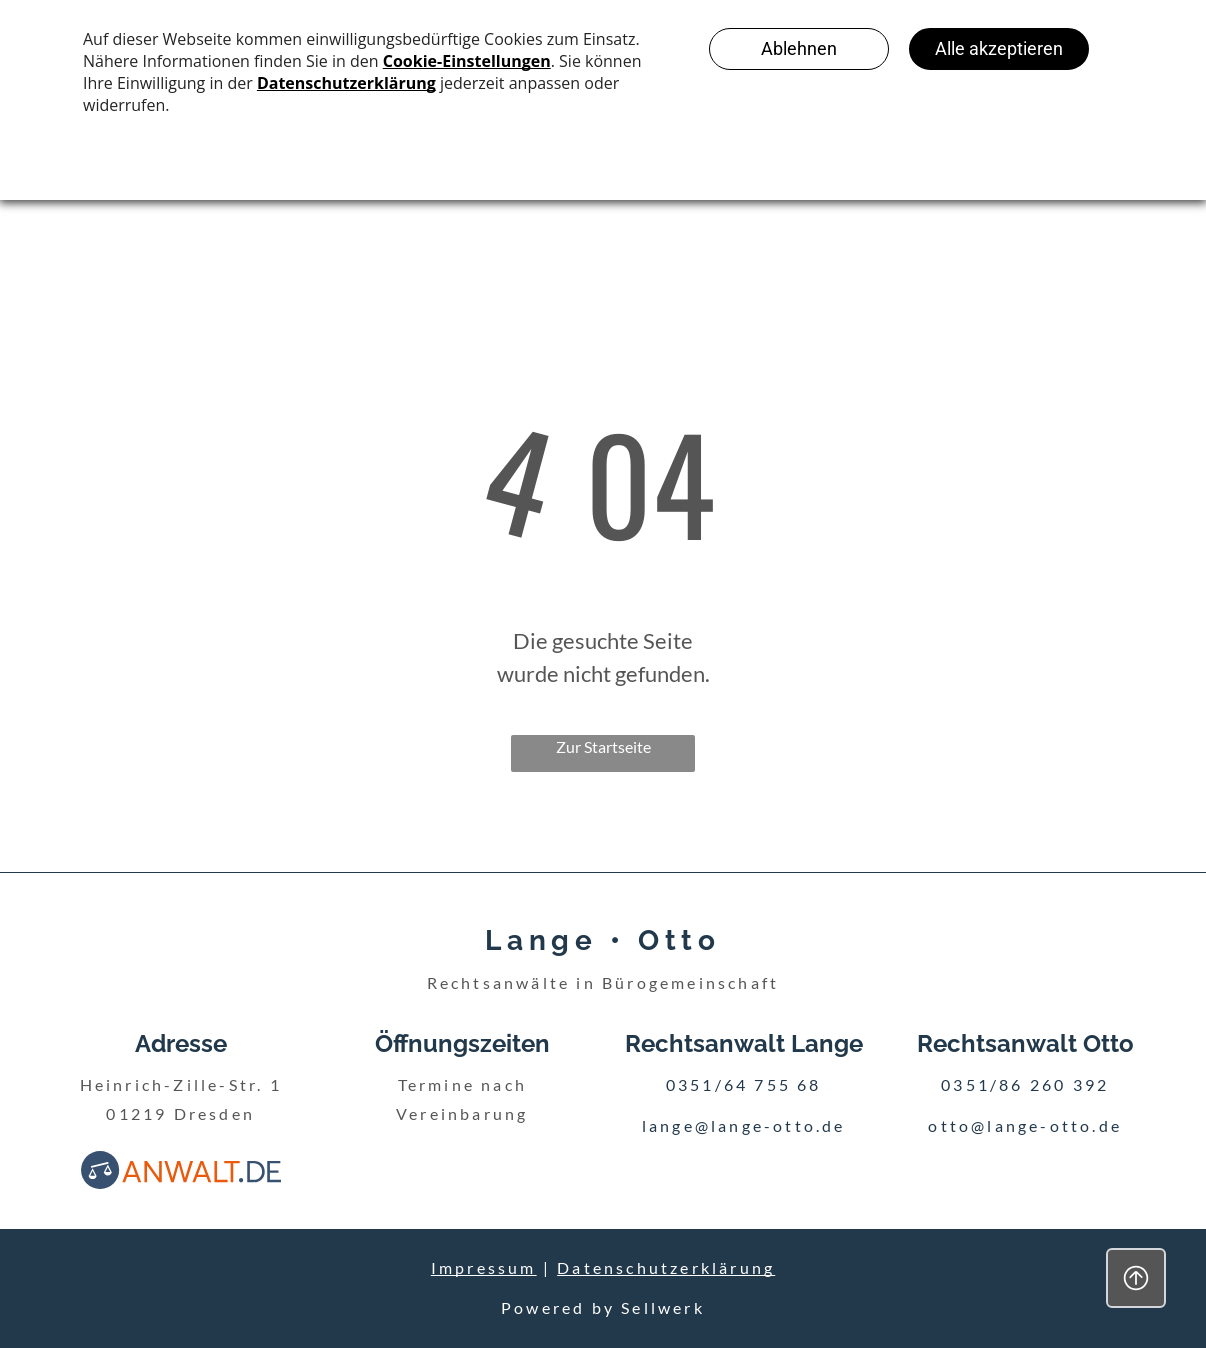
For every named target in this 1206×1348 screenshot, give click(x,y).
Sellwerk (663, 1307)
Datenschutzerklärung (666, 1267)
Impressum (484, 1267)
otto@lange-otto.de (1025, 1125)
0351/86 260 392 (1025, 1084)
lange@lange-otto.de (744, 1125)
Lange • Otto (602, 940)
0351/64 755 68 (744, 1084)
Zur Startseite (603, 746)
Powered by (558, 1307)
